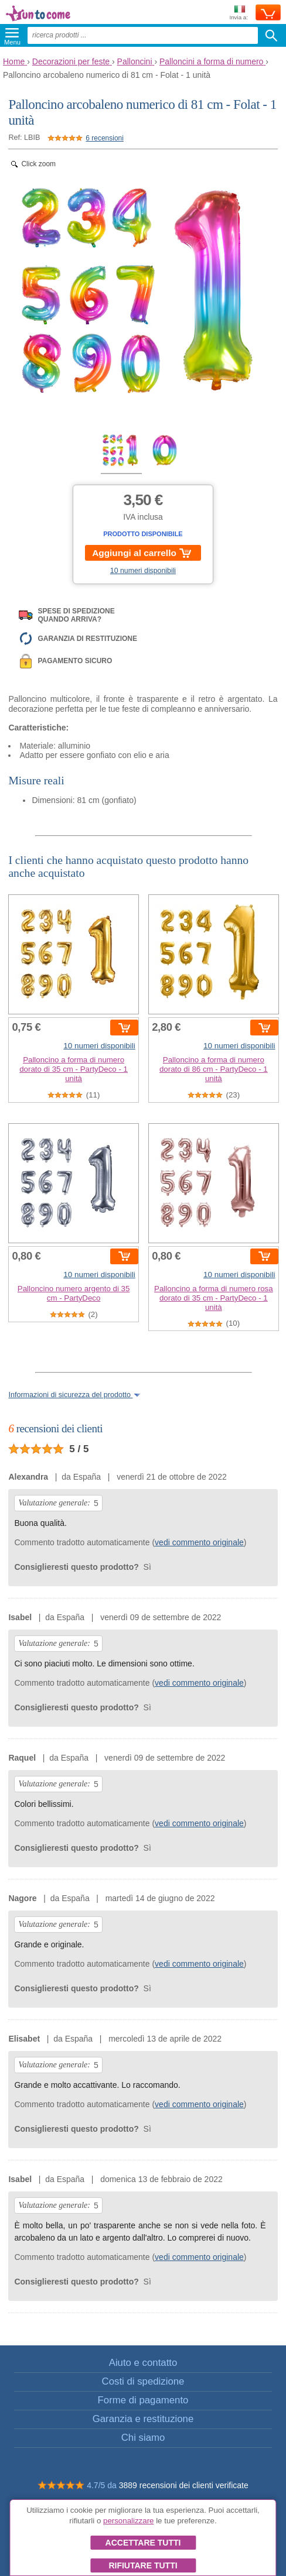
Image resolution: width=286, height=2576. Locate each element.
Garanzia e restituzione (143, 2418)
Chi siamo (143, 2437)
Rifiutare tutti (142, 2565)
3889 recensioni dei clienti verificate (183, 2485)
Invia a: (238, 13)
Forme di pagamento (143, 2400)
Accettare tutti (143, 2542)
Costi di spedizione (143, 2381)
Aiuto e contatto (143, 2362)
